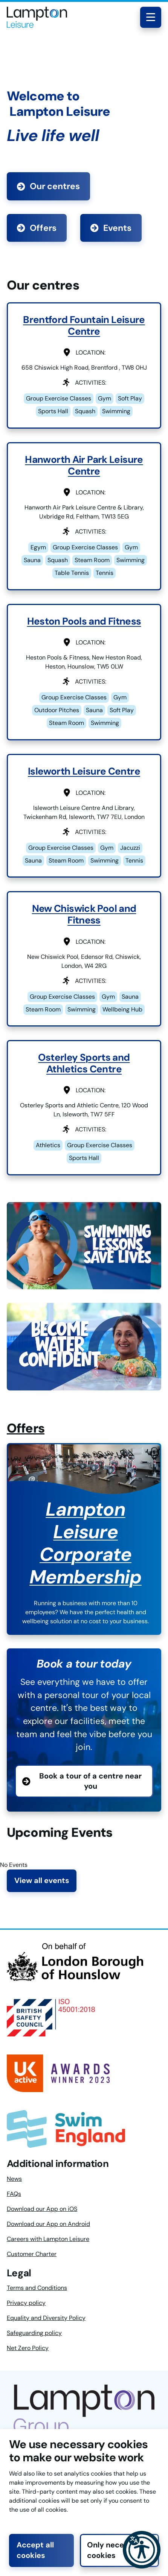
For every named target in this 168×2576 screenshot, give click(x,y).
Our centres (48, 186)
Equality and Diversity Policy (46, 2318)
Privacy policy (26, 2303)
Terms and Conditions (37, 2288)
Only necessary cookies (115, 2550)
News (14, 2179)
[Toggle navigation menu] (150, 17)
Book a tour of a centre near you (90, 1781)
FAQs (14, 2194)
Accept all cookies (35, 2550)
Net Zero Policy (28, 2348)
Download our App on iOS (42, 2209)
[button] (141, 2549)
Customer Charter (32, 2254)
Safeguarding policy (34, 2333)
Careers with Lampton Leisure (48, 2239)
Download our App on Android (48, 2224)
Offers (37, 227)
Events (110, 227)
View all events (41, 1881)
